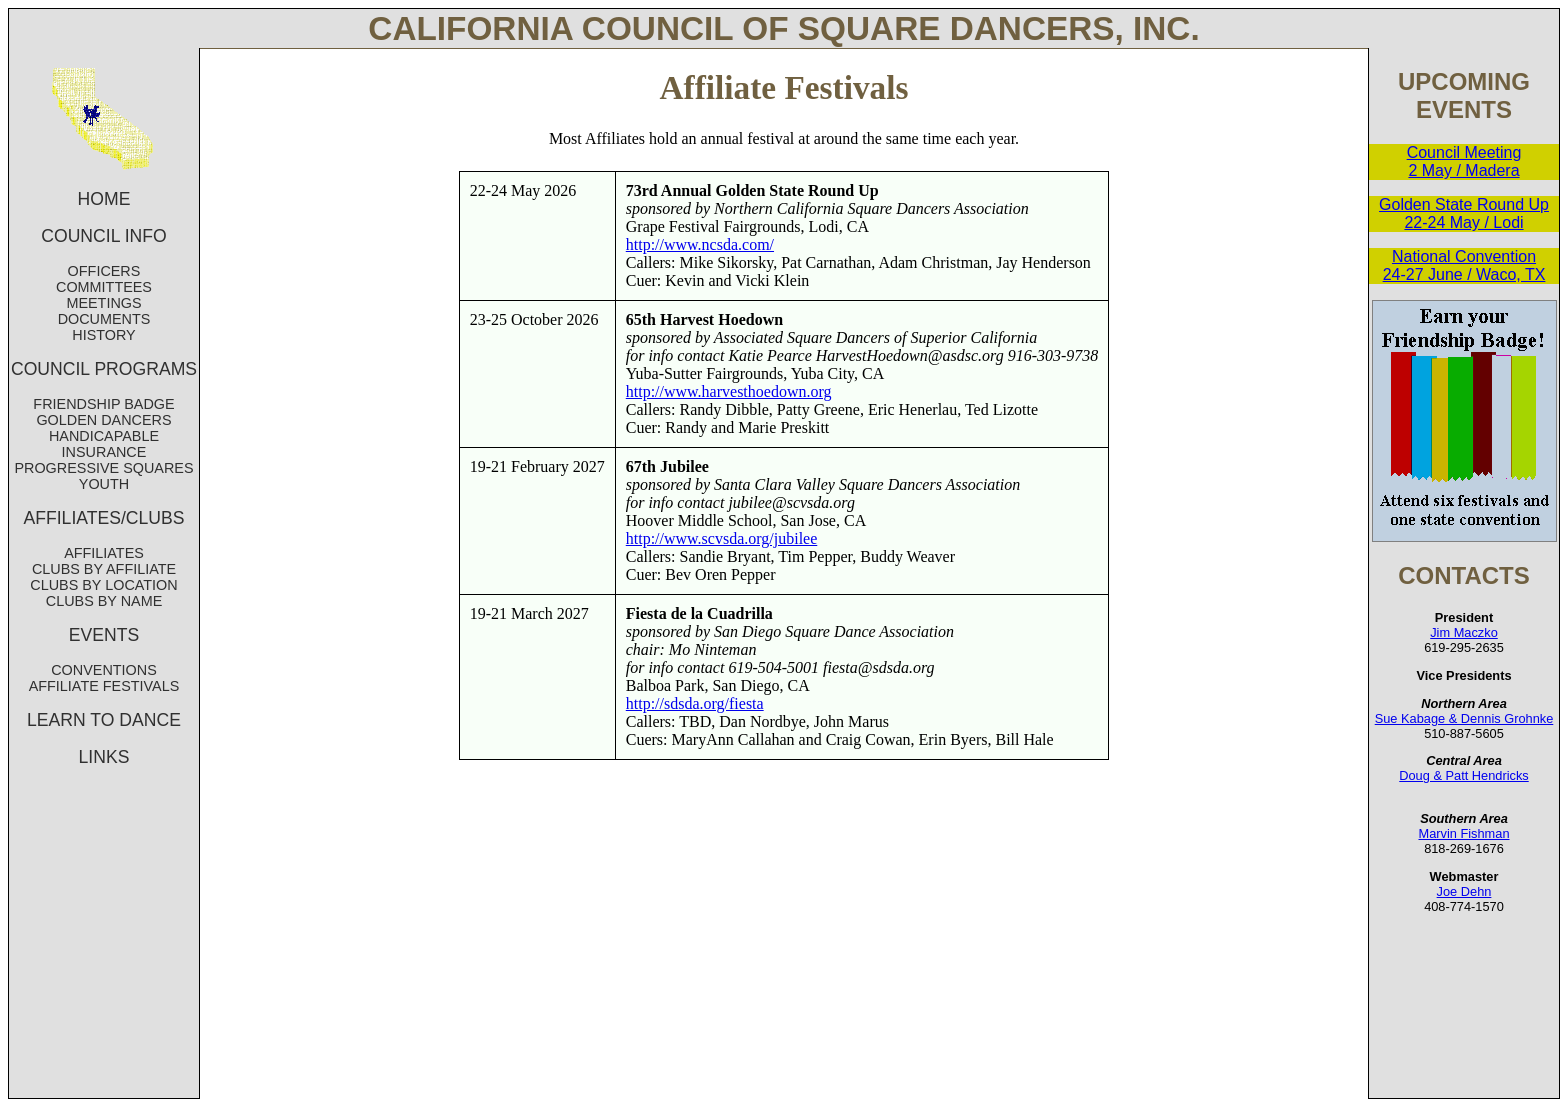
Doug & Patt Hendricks (1463, 775)
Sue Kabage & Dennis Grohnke (1464, 718)
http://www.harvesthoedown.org (729, 391)
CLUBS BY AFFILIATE (104, 569)
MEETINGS (103, 303)
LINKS (104, 757)
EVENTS (104, 635)
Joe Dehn (1464, 891)
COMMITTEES (104, 287)
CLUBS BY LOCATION (103, 585)
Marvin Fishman (1463, 833)
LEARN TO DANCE (104, 720)
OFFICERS (104, 271)
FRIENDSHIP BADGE (103, 404)
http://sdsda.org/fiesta (695, 703)
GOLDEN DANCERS (103, 420)
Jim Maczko (1464, 632)
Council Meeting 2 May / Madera (1464, 161)
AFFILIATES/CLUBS (104, 518)
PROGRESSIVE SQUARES (103, 468)
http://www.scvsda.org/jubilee (722, 538)
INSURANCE (104, 452)
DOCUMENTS (104, 319)
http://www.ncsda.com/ (700, 244)
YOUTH (104, 484)
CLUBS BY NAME (104, 601)
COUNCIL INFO (103, 236)
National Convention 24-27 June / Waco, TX (1464, 265)
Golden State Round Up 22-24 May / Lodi (1464, 213)
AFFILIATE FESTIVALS (104, 686)
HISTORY (103, 335)
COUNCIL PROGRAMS (104, 369)
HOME (104, 199)
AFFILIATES (104, 553)
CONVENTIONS (104, 670)
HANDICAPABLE (104, 436)
